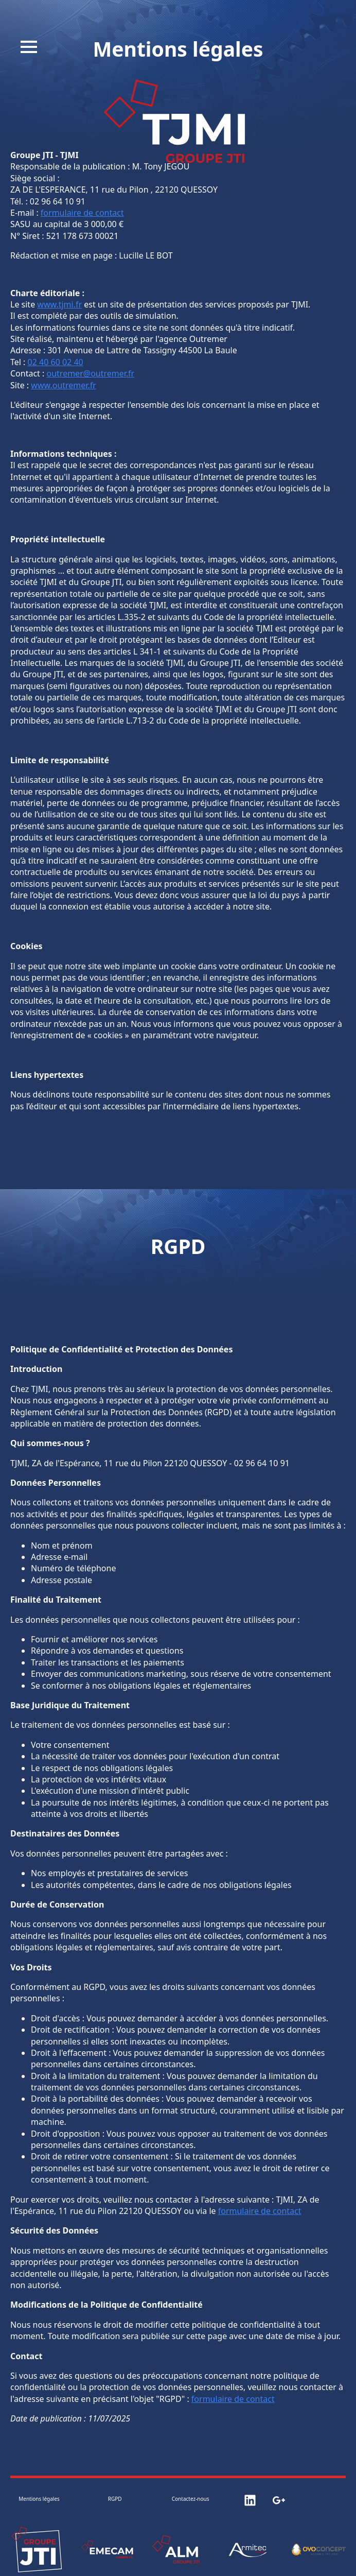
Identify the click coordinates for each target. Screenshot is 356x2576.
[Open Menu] (29, 47)
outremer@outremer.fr (91, 373)
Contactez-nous (190, 2498)
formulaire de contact (82, 212)
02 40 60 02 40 (55, 362)
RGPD (115, 2498)
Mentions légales (39, 2498)
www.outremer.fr (63, 385)
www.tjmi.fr (59, 304)
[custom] (250, 2500)
